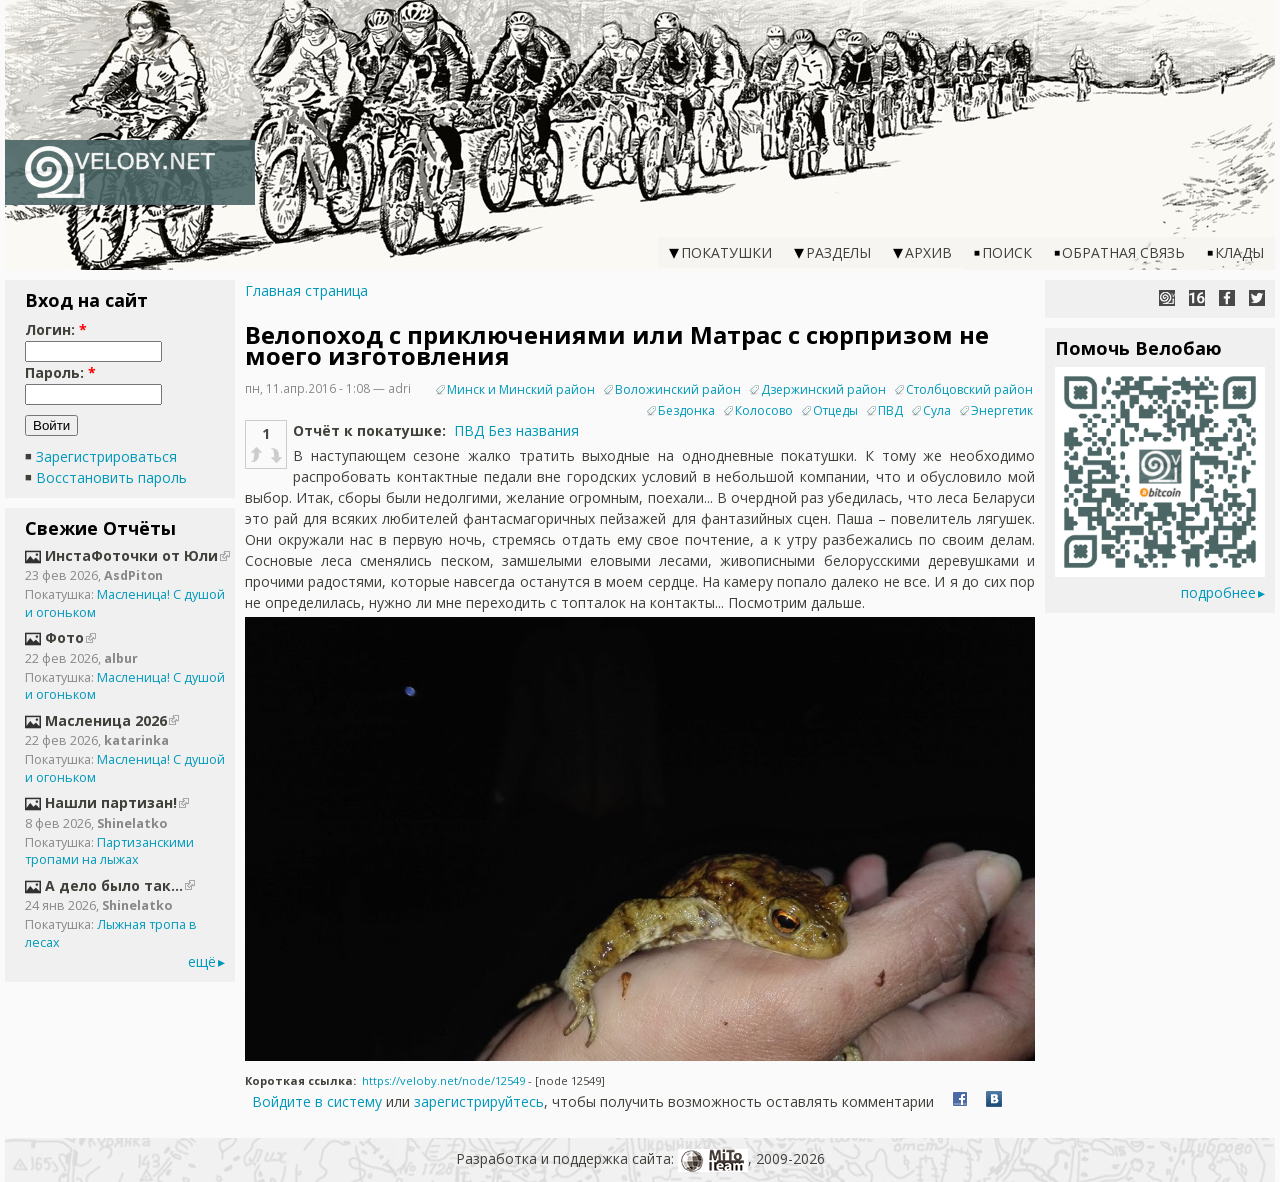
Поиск (1007, 252)
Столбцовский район (969, 389)
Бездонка (686, 410)
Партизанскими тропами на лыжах (109, 851)
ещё (202, 961)
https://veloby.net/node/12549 (443, 1080)
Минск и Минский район (521, 389)
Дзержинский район (823, 389)
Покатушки (726, 252)
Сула (937, 410)
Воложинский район (678, 389)
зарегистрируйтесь (479, 1101)
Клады (1239, 252)
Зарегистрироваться (106, 456)
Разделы (838, 252)
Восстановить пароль (111, 477)
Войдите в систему (317, 1101)
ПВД (890, 410)
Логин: (56, 329)
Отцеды (835, 410)
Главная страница (306, 290)
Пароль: (60, 372)
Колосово (764, 410)
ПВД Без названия (516, 430)
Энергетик (1002, 410)
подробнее (1218, 592)
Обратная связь (1123, 252)
